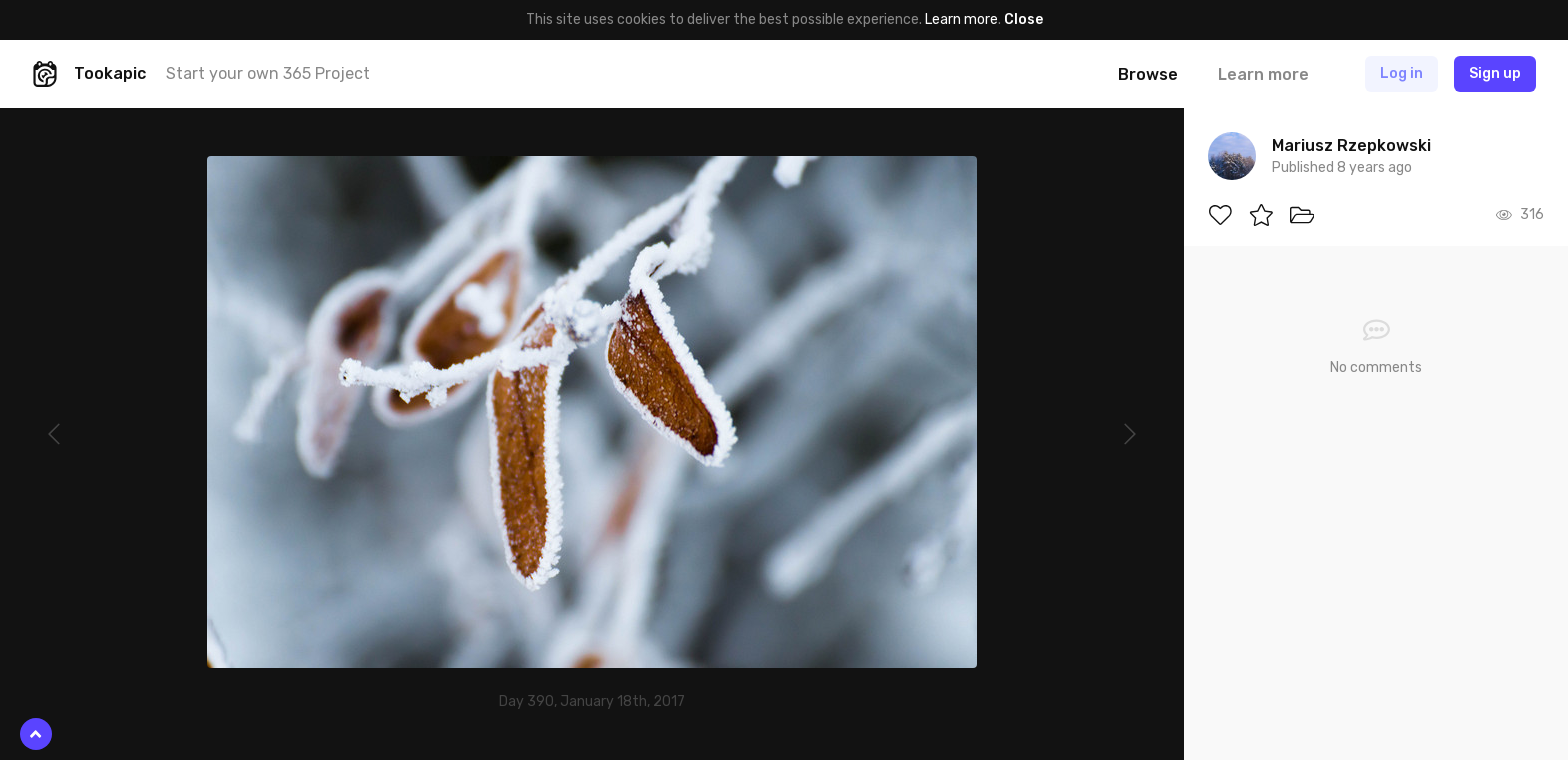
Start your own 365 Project (268, 73)
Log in (1401, 73)
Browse (1148, 74)
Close (1023, 19)
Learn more (961, 19)
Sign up (1495, 73)
